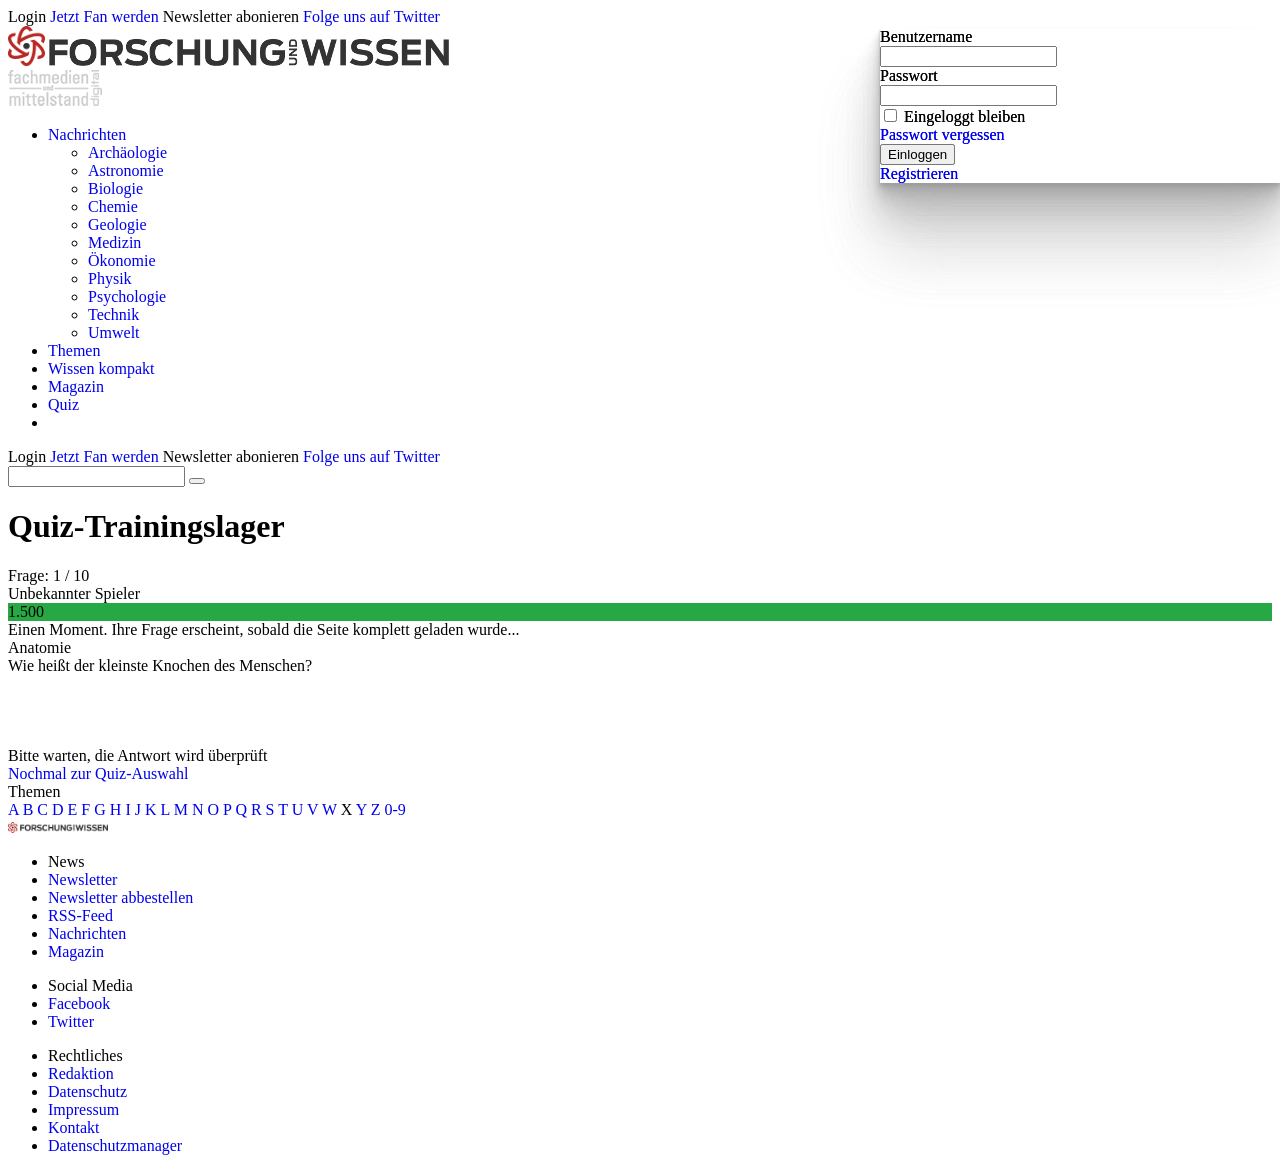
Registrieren (919, 173)
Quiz (63, 404)
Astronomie (126, 170)
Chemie (113, 206)
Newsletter (82, 879)
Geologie (117, 224)
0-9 (395, 809)
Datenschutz (87, 1091)
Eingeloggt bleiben (964, 116)
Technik (113, 314)
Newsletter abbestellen (120, 897)
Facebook (79, 1003)
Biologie (115, 188)
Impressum (83, 1109)
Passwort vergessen (942, 134)
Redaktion (81, 1073)
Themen (74, 350)
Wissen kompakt (101, 368)
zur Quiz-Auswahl (130, 773)
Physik (110, 278)
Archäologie (127, 152)
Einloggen (917, 154)
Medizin (114, 242)
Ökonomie (122, 260)
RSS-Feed (80, 915)
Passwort (909, 75)
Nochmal (37, 773)
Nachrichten (87, 134)
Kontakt (74, 1127)
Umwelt (114, 332)
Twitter (71, 1021)
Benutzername (926, 36)
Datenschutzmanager (115, 1145)
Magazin (76, 386)
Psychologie (127, 296)
